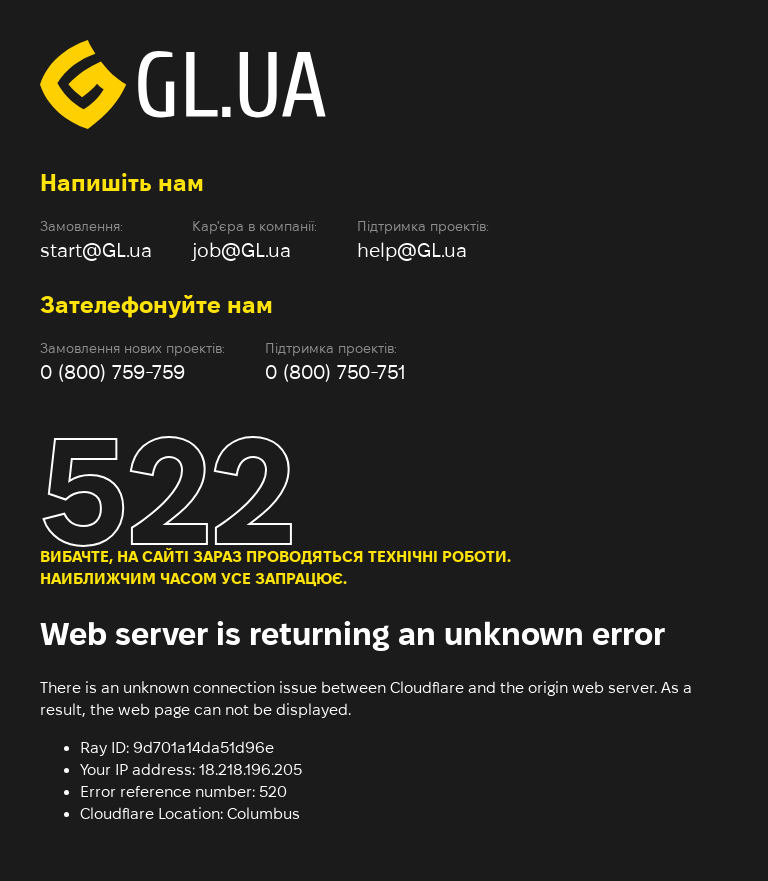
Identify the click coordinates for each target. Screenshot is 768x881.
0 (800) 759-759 (112, 372)
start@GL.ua (96, 250)
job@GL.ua (241, 250)
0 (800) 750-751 (335, 372)
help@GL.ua (412, 250)
